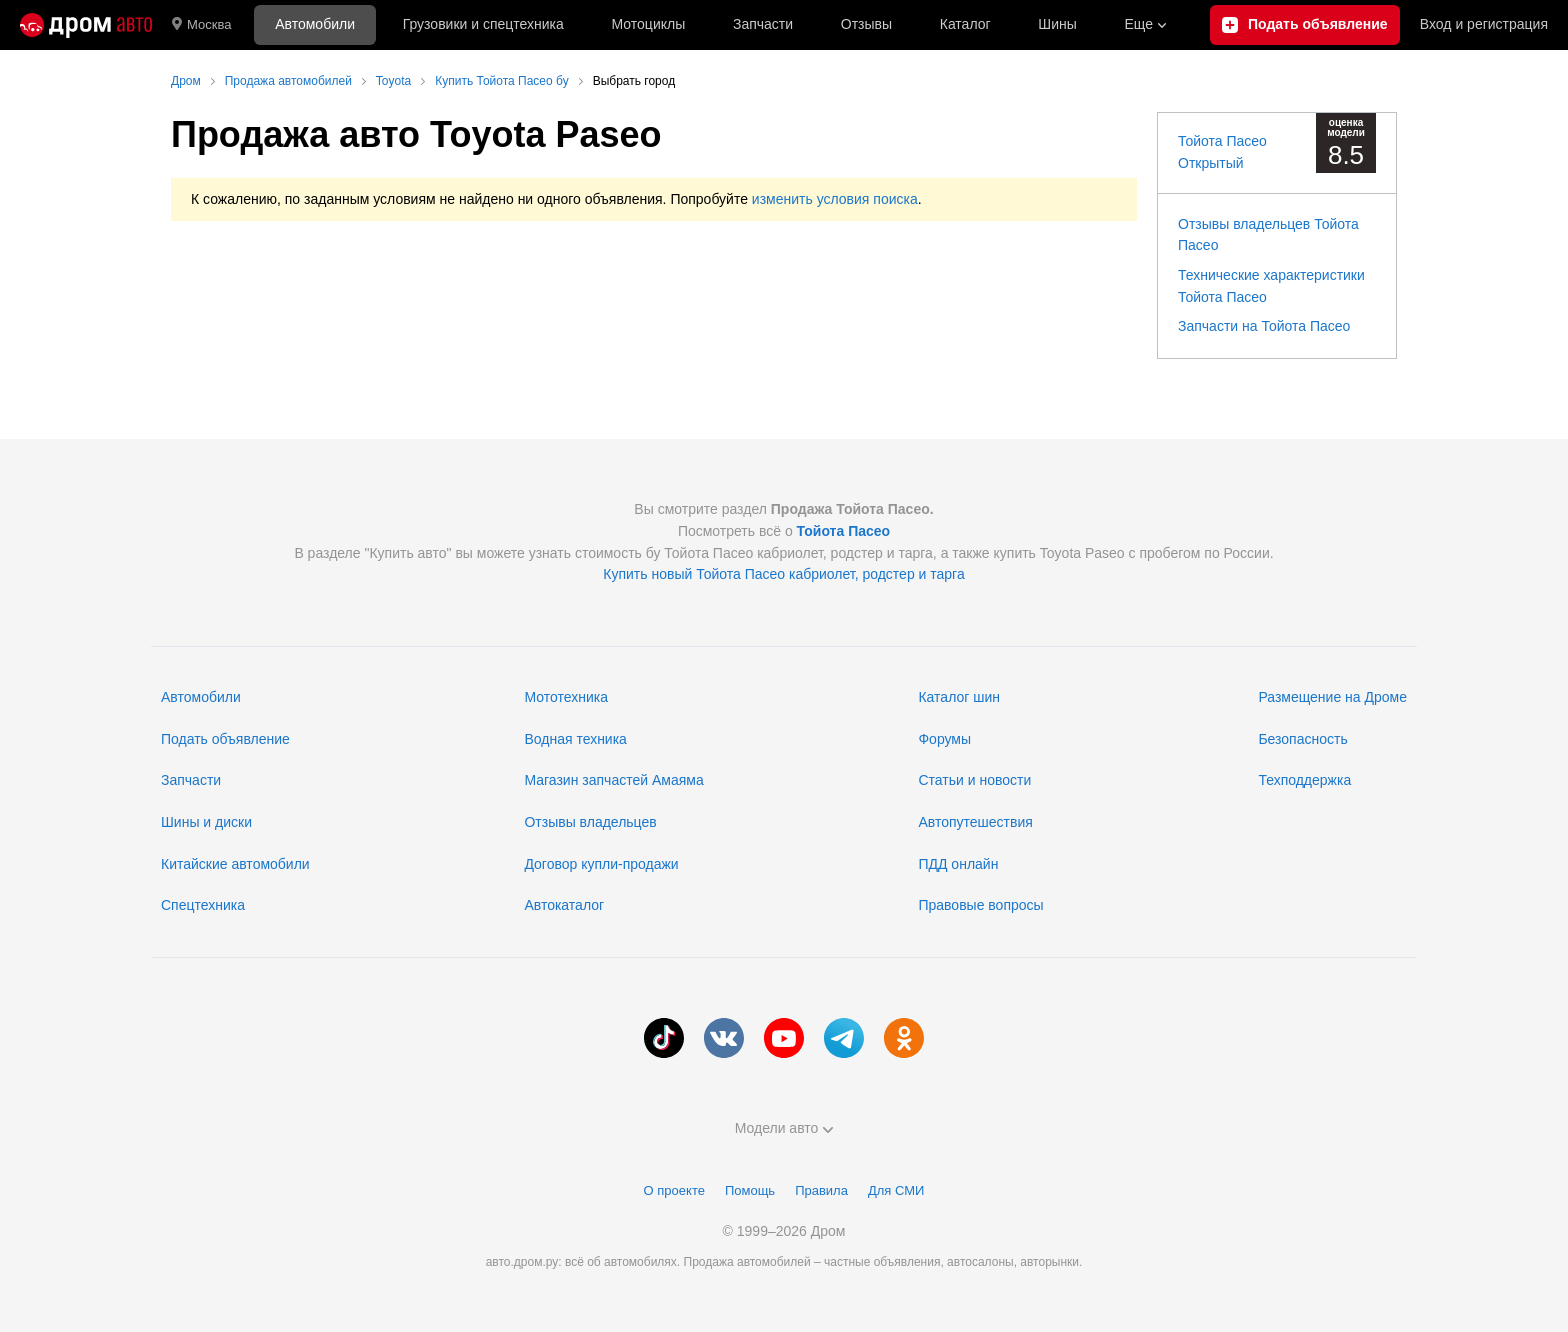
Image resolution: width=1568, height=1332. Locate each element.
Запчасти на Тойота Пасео (1264, 326)
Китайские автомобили (235, 864)
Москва (201, 25)
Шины (1057, 24)
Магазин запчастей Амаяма (613, 780)
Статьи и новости (974, 780)
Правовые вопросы (980, 905)
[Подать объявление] (1305, 25)
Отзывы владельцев (590, 822)
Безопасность (1302, 739)
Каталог (965, 24)
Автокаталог (564, 905)
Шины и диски (206, 822)
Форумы (944, 739)
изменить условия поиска (835, 199)
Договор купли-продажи (601, 864)
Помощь (750, 1190)
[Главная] (86, 25)
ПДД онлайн (958, 864)
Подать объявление (225, 739)
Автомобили (315, 24)
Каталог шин (959, 697)
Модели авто (784, 1128)
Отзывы (866, 24)
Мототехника (566, 697)
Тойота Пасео (844, 531)
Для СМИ (896, 1190)
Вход (1484, 25)
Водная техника (575, 739)
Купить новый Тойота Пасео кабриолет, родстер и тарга (783, 574)
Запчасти (763, 24)
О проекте (674, 1190)
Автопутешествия (975, 822)
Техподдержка (1304, 780)
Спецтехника (203, 905)
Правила (821, 1190)
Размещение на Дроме (1332, 697)
